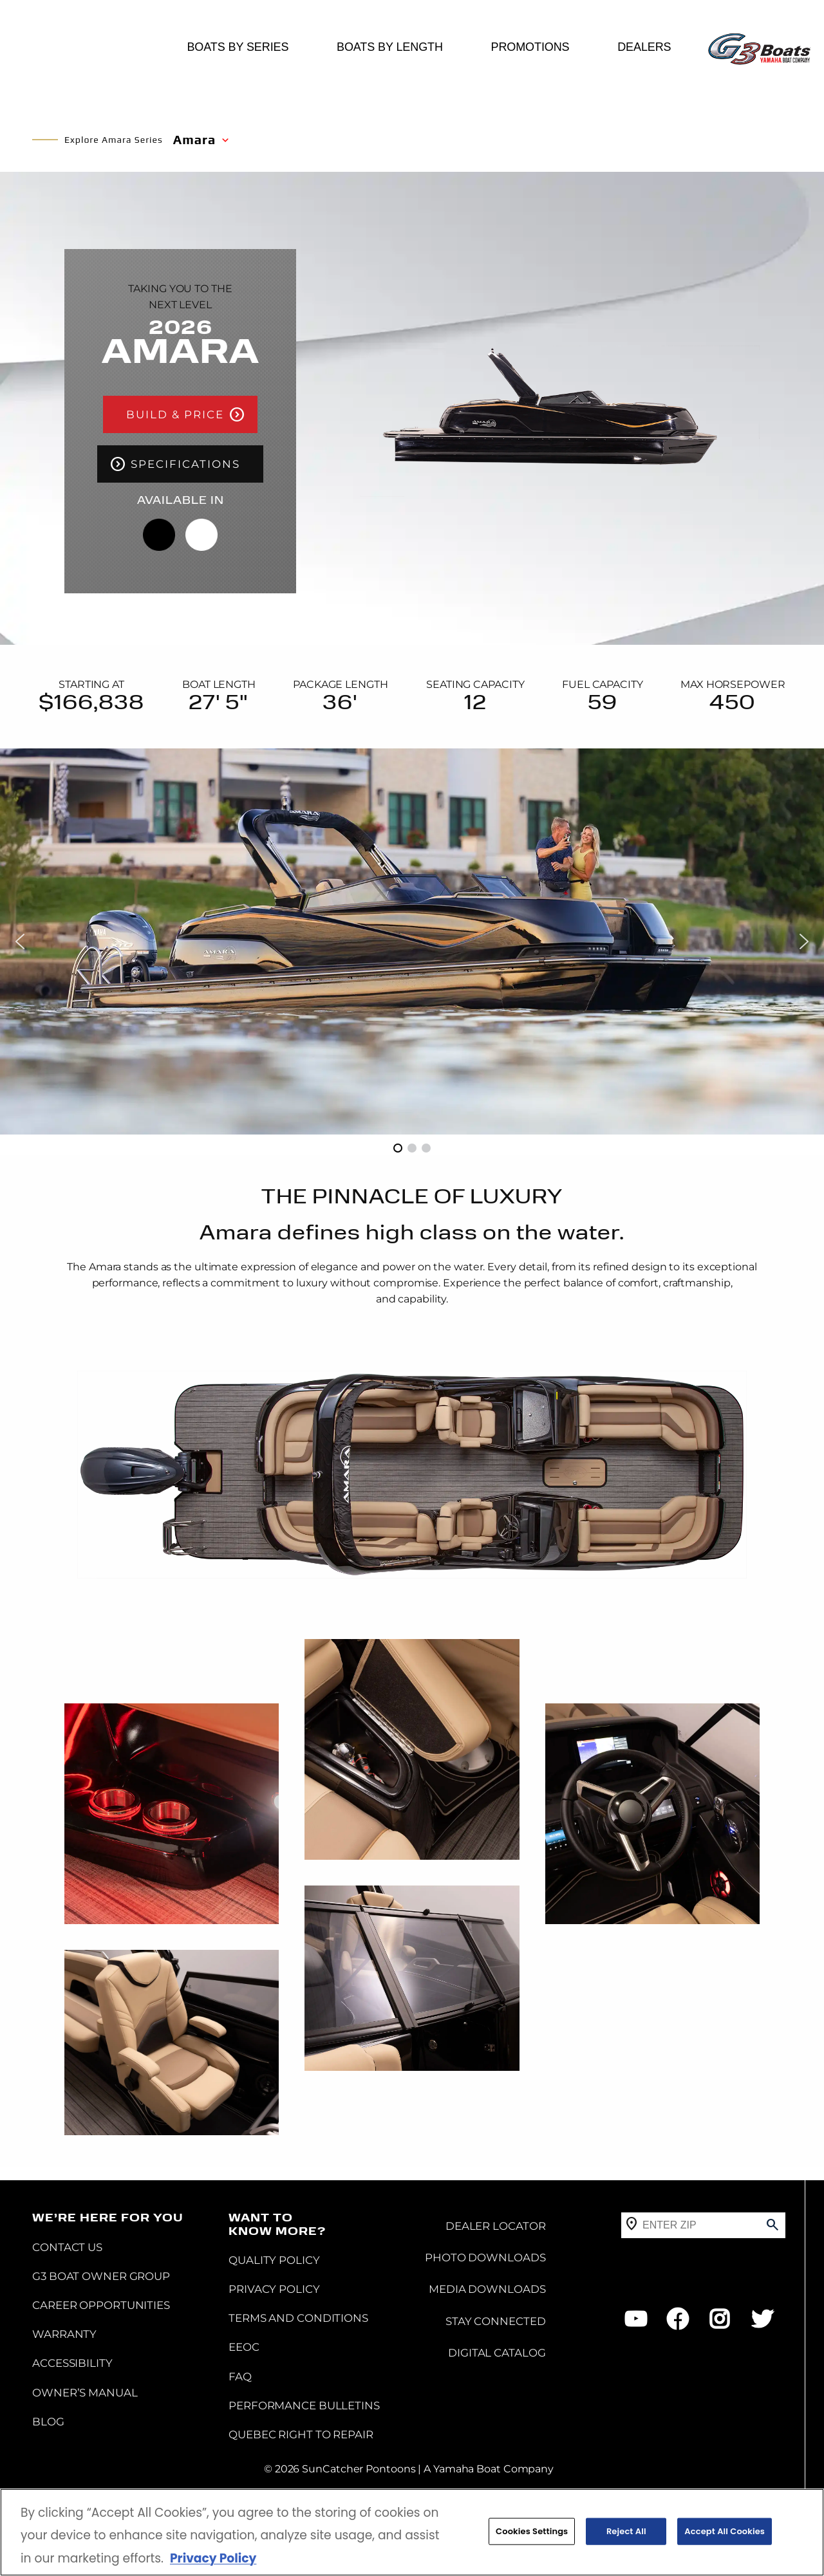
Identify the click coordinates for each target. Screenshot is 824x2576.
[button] (20, 941)
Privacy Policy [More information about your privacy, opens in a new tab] (213, 2558)
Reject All (626, 2531)
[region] (412, 2532)
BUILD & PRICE (175, 414)
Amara (194, 139)
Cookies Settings (532, 2531)
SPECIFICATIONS (185, 487)
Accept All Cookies (725, 2531)
